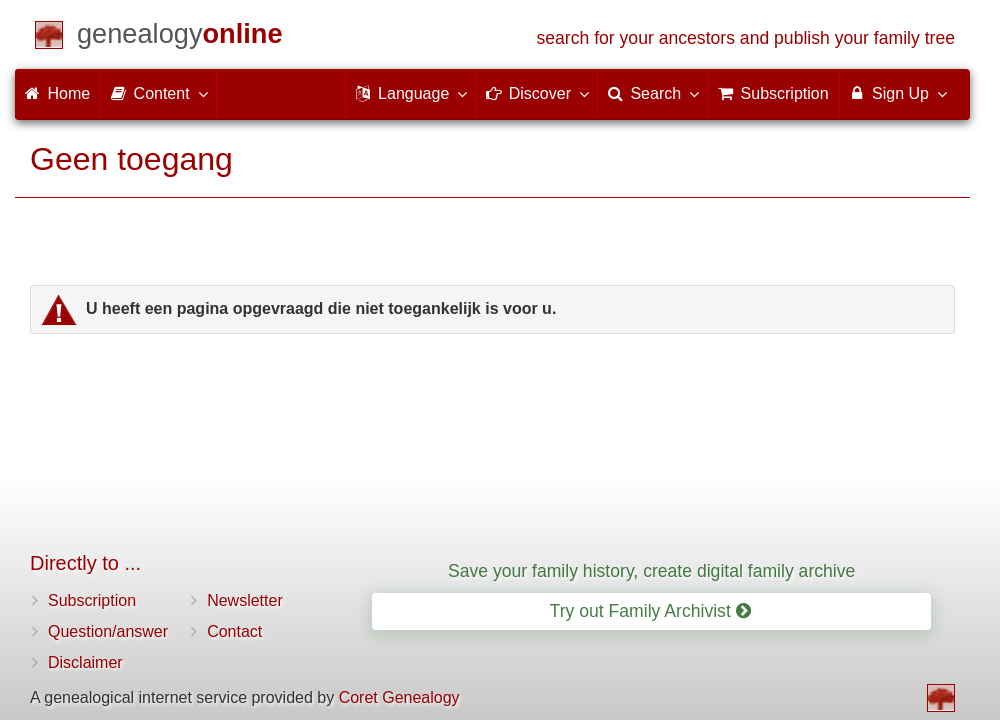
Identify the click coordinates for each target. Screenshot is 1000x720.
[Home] (180, 37)
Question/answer (108, 631)
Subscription (92, 600)
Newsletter (245, 600)
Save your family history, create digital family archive (651, 571)
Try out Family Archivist (650, 611)
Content (158, 93)
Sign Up (897, 93)
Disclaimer (85, 662)
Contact (234, 631)
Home (57, 93)
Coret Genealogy (399, 697)
